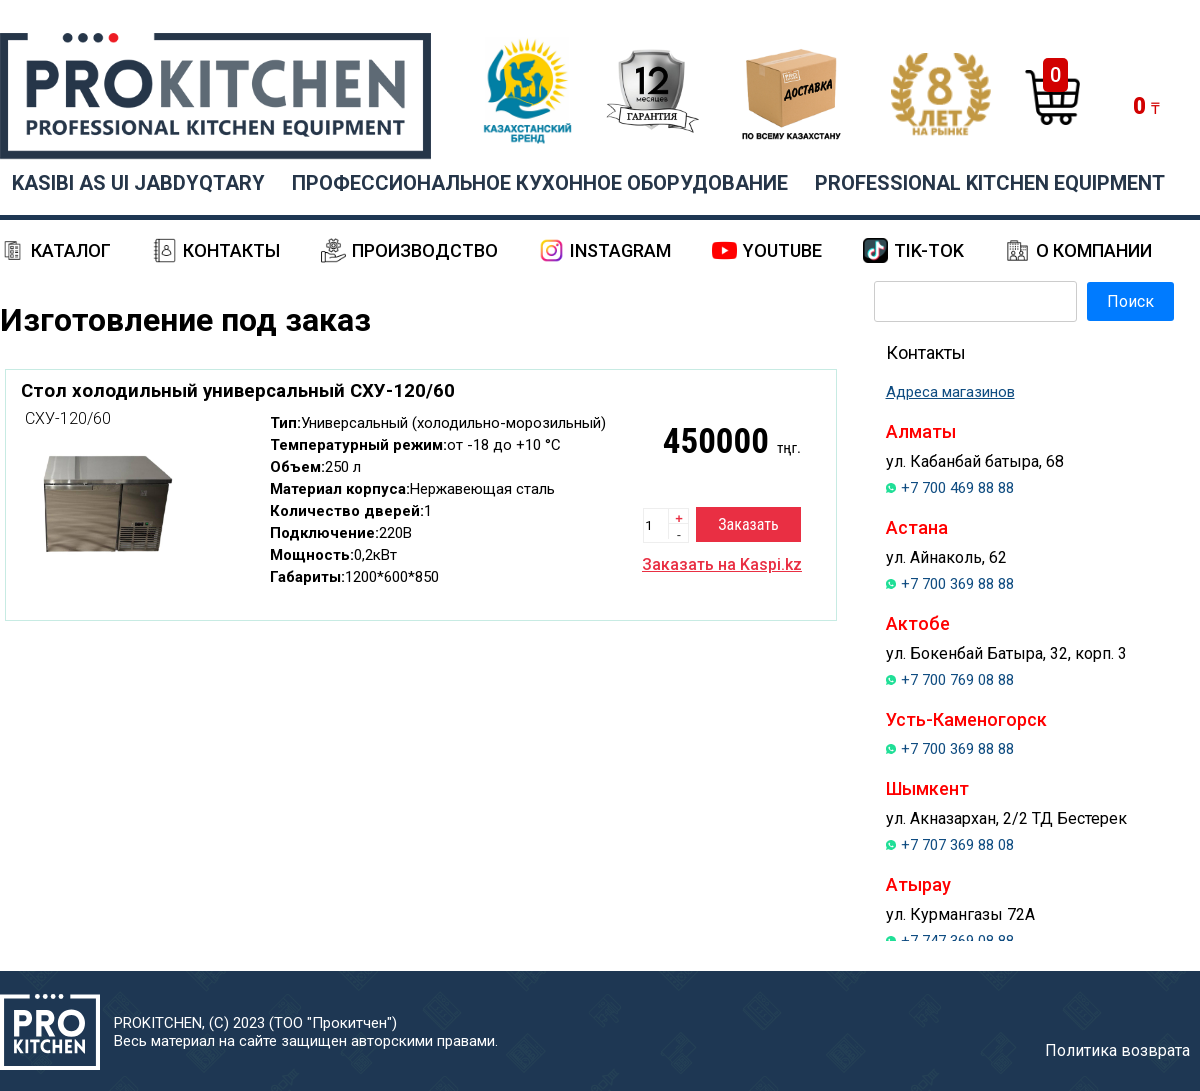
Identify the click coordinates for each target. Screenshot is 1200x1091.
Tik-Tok (929, 250)
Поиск (1130, 301)
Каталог (71, 250)
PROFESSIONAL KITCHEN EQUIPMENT (990, 183)
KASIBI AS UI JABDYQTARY (138, 183)
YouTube (782, 250)
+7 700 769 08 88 (957, 680)
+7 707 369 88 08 (957, 845)
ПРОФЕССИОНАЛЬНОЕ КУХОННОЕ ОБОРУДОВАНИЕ (540, 183)
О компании (1094, 250)
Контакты (231, 250)
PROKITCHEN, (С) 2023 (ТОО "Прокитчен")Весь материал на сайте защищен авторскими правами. (306, 1032)
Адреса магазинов (950, 392)
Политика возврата (1117, 1050)
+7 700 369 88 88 (957, 584)
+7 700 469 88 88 (957, 488)
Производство (425, 250)
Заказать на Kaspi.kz (722, 564)
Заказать (748, 524)
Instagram (620, 250)
